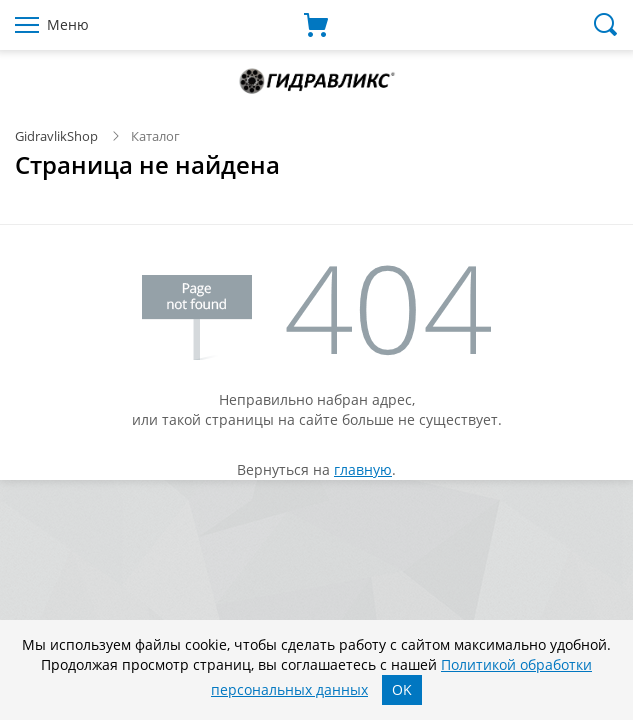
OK (402, 689)
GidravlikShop (56, 136)
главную (363, 469)
